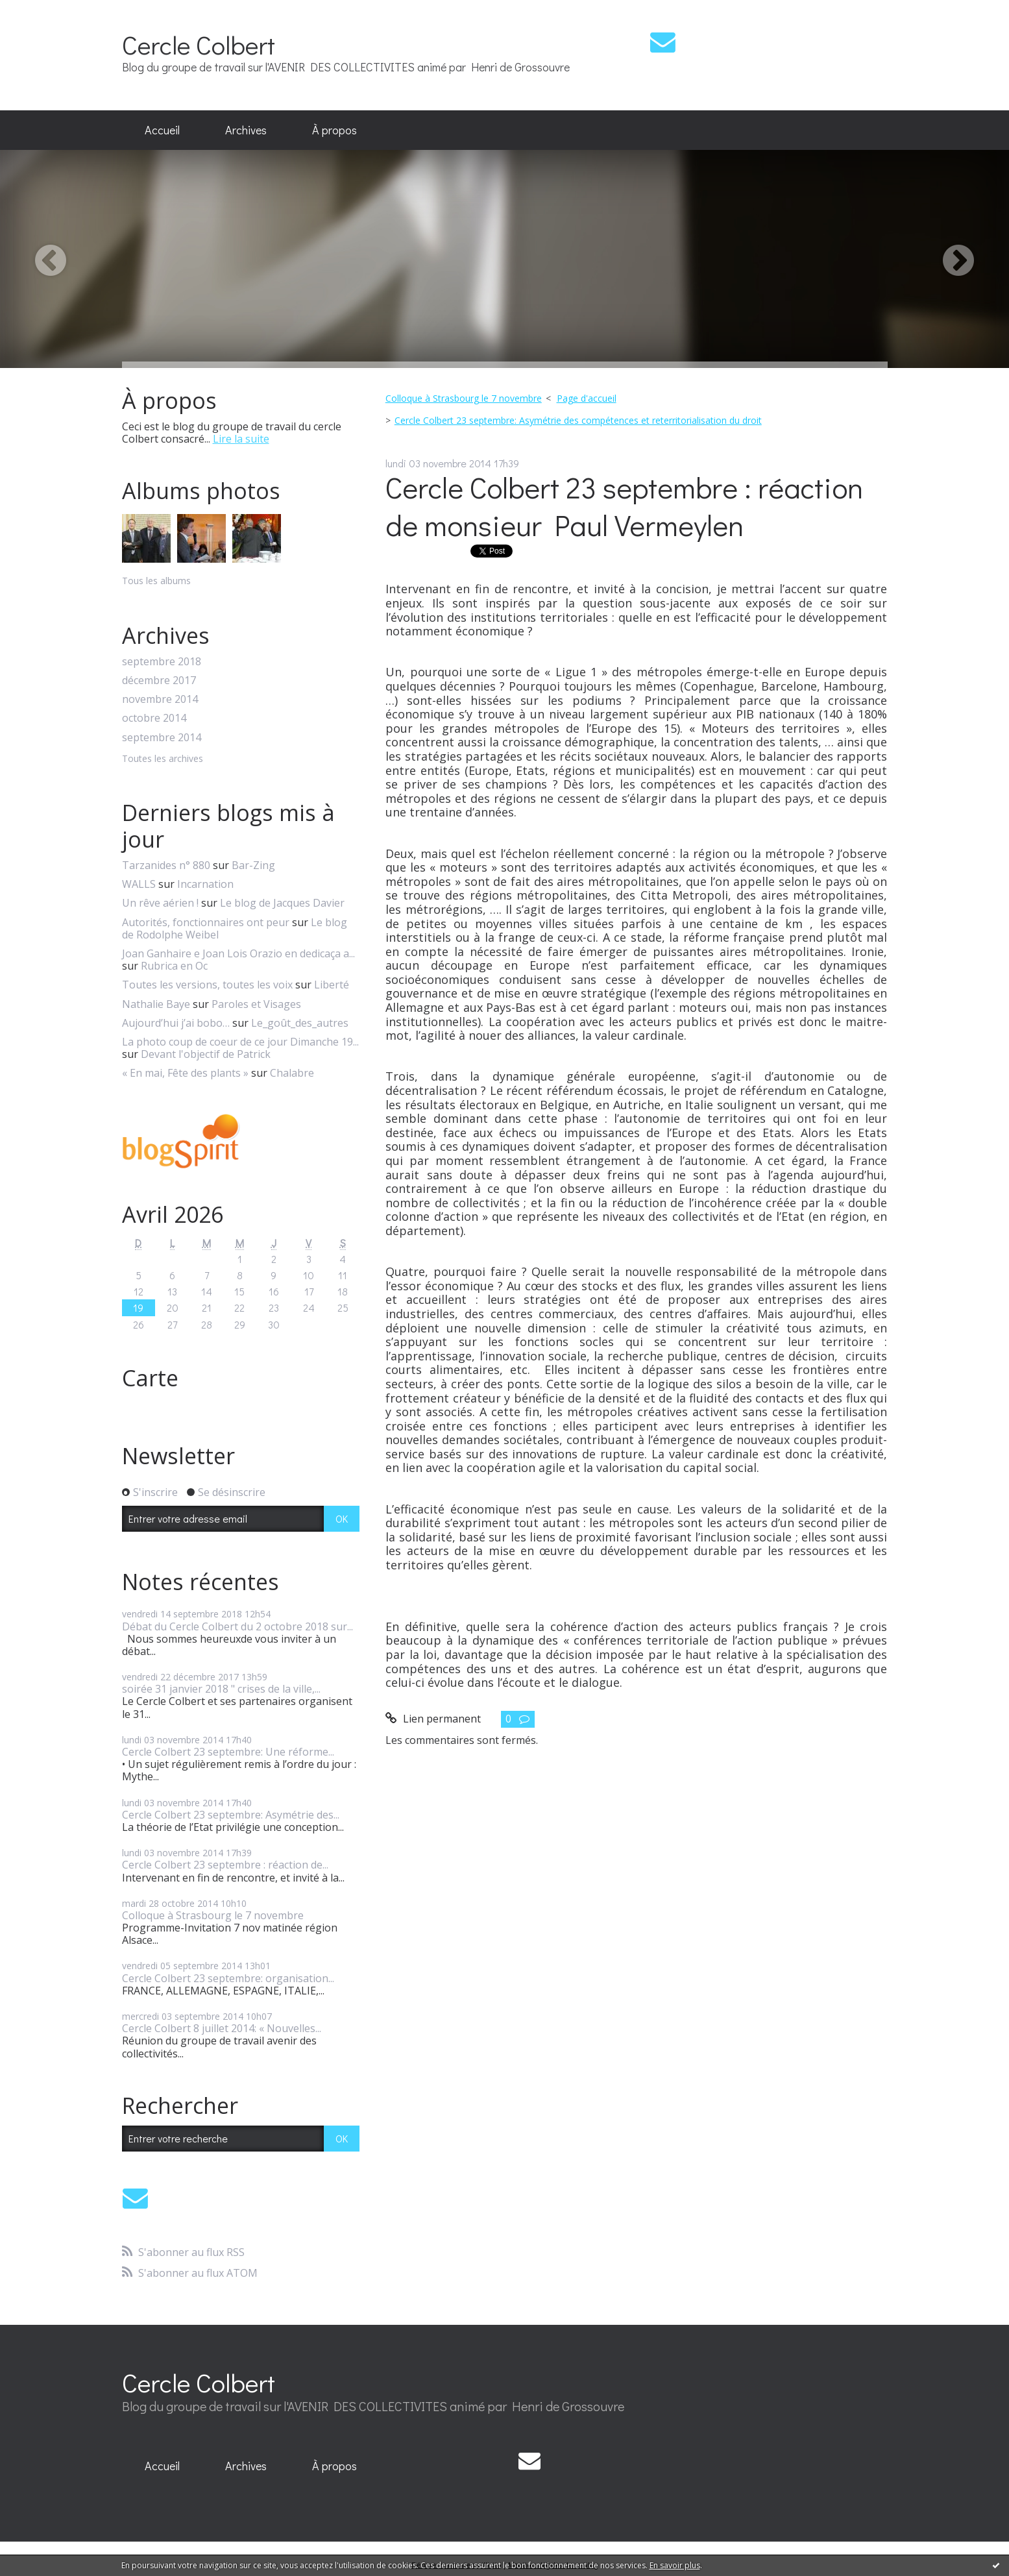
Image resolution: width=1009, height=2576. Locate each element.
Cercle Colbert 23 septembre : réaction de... (225, 1865)
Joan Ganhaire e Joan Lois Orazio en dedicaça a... (238, 953)
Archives (246, 130)
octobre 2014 (154, 718)
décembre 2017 (159, 680)
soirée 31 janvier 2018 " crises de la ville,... (221, 1689)
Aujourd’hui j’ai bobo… (176, 1023)
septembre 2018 (161, 662)
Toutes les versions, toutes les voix (207, 984)
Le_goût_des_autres (299, 1023)
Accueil (162, 130)
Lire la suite (241, 439)
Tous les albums (156, 580)
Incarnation (205, 884)
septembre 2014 (161, 737)
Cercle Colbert (198, 44)
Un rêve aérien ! (160, 903)
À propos (334, 130)
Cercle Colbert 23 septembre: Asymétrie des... (230, 1815)
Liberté (331, 984)
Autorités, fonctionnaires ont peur (205, 922)
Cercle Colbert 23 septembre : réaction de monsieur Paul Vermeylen (624, 506)
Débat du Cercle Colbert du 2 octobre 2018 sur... (237, 1626)
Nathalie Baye (156, 1004)
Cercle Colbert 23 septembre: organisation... (228, 1978)
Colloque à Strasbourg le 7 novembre (213, 1915)
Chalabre (292, 1073)
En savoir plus (675, 2565)
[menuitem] (162, 130)
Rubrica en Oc (174, 966)
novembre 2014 (160, 699)
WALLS (139, 884)
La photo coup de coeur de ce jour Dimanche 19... (240, 1042)
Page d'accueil (586, 398)
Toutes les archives (162, 759)
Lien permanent (433, 1718)
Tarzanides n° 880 (166, 865)
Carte (150, 1378)
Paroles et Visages (256, 1004)
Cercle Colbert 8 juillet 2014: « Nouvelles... (221, 2028)
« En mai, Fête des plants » (185, 1073)
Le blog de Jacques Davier (282, 903)
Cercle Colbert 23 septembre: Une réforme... (228, 1752)
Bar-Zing (253, 865)
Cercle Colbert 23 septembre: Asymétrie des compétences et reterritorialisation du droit (578, 420)
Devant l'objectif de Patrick (206, 1054)
